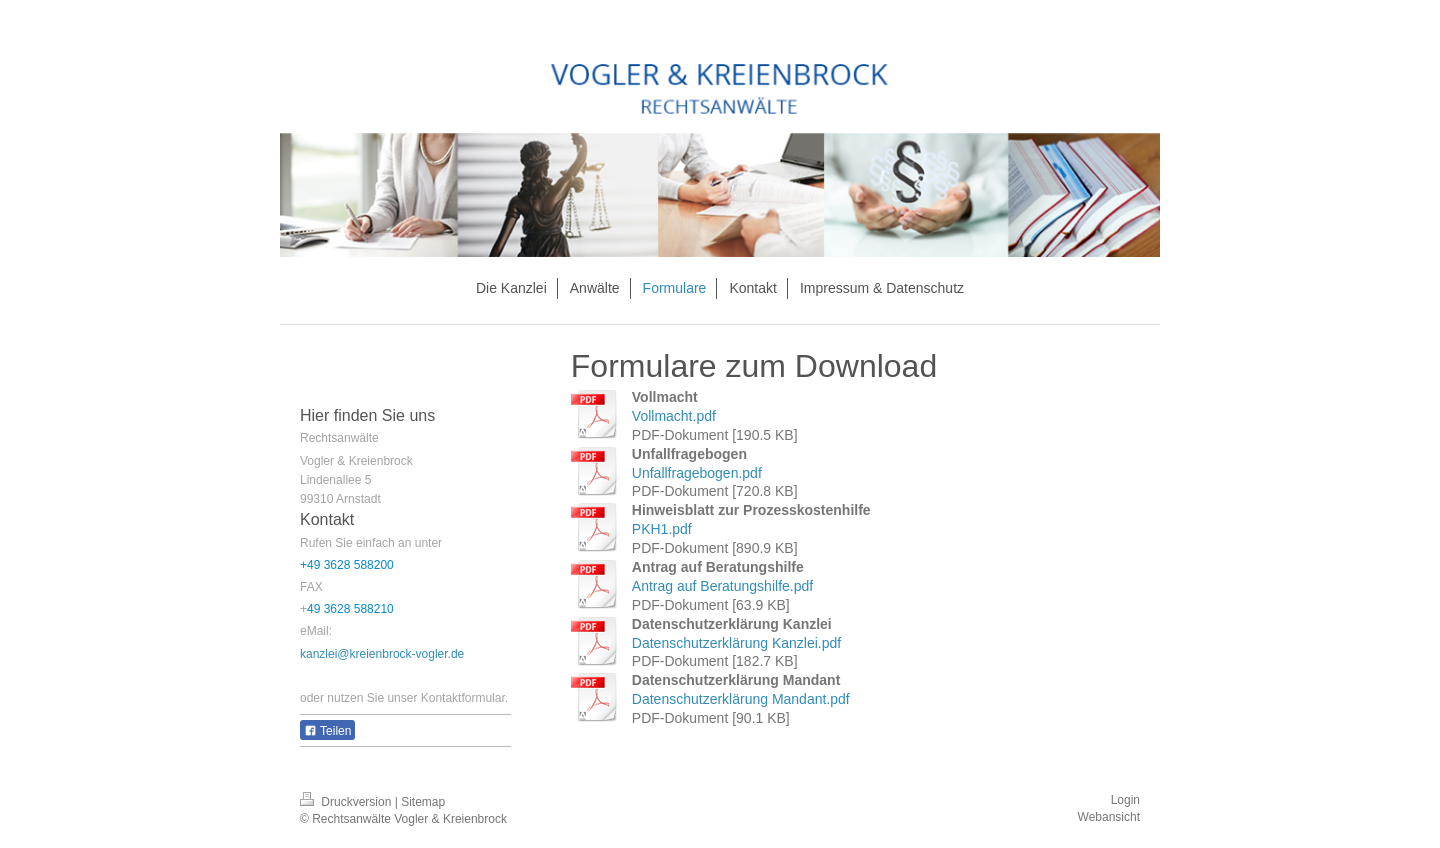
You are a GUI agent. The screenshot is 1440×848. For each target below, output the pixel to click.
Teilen (327, 731)
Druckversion (347, 802)
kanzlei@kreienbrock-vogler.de (382, 654)
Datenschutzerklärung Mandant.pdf (741, 699)
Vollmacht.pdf (674, 416)
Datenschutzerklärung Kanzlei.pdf (736, 643)
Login (1125, 800)
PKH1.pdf (662, 529)
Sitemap (423, 802)
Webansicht (1109, 817)
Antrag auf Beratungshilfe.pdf (722, 586)
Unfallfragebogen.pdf (697, 473)
